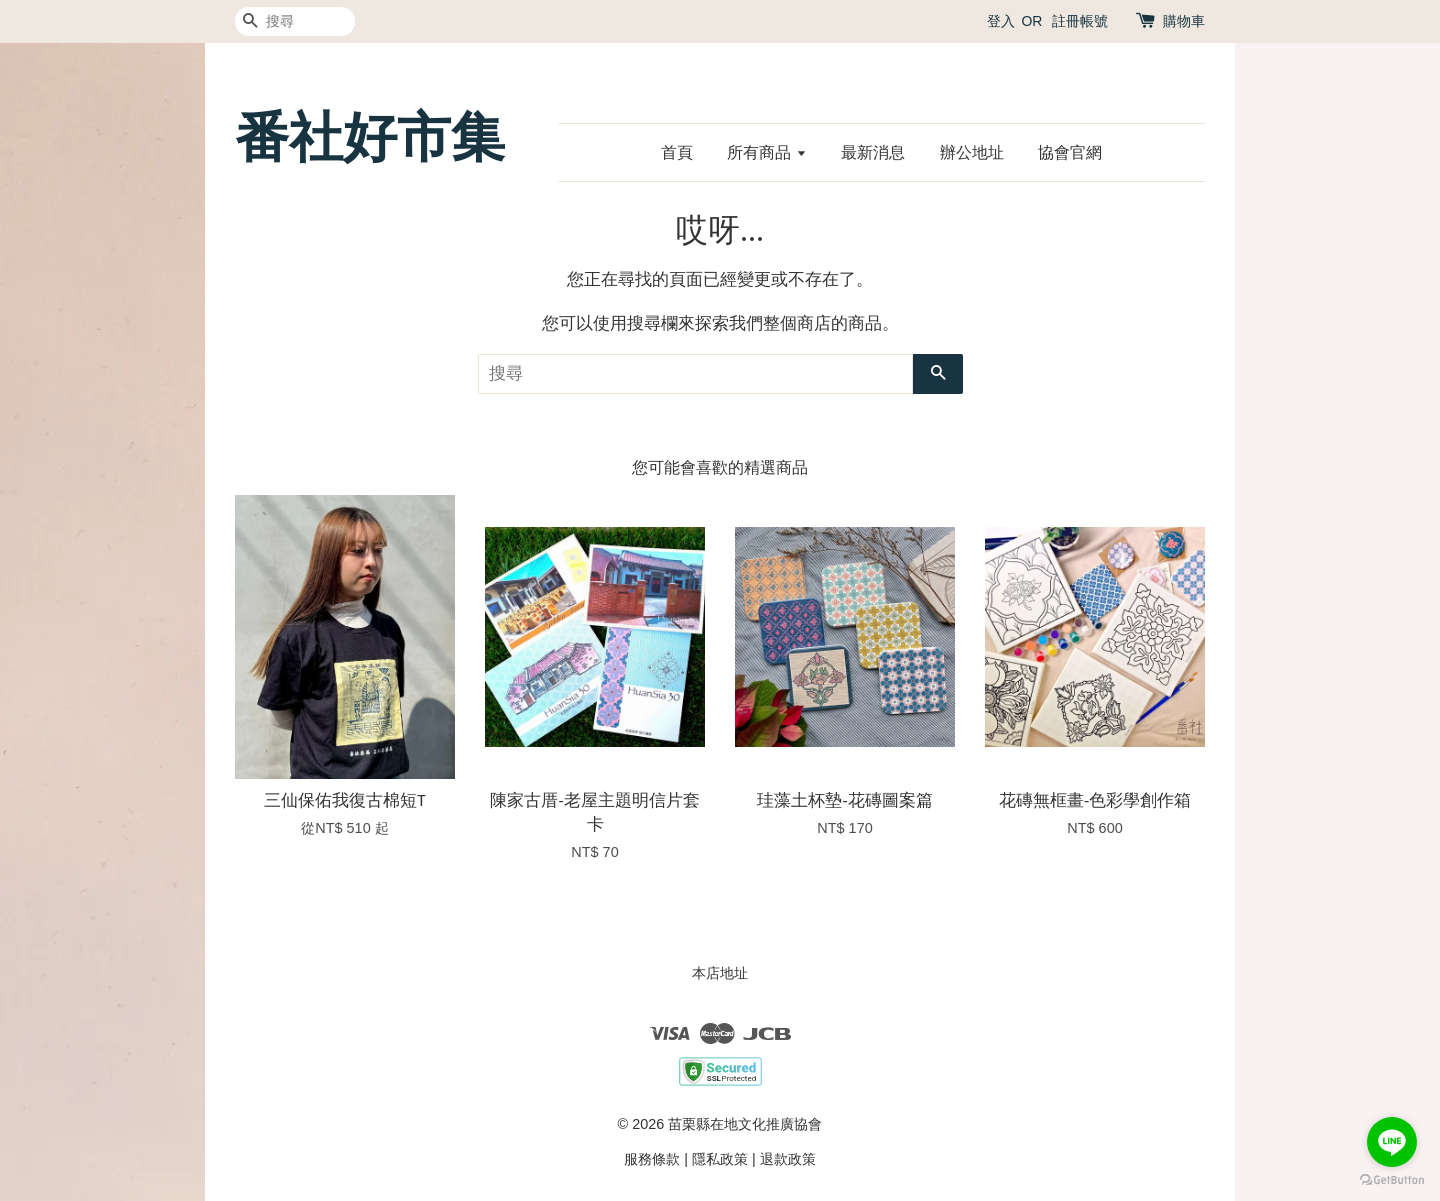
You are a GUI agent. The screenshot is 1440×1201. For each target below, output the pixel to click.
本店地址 (720, 973)
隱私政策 (720, 1159)
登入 (1001, 21)
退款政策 (788, 1159)
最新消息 (873, 152)
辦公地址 (972, 152)
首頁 (677, 152)
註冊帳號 (1080, 21)
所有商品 (766, 152)
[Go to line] (1392, 1142)
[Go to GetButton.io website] (1392, 1180)
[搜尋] (295, 21)
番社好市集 (370, 137)
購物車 (1184, 21)
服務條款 (652, 1159)
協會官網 (1070, 152)
